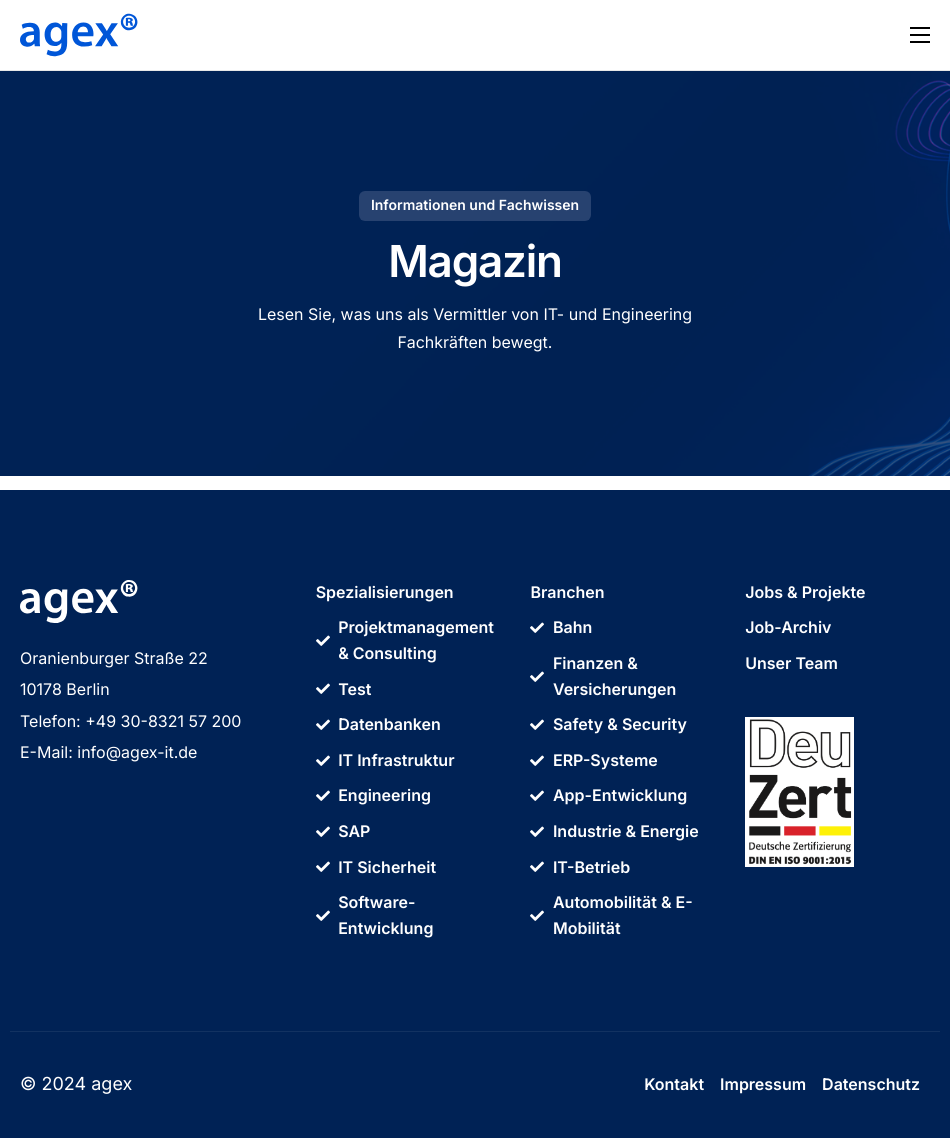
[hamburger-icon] (920, 35)
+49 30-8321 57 (148, 721)
